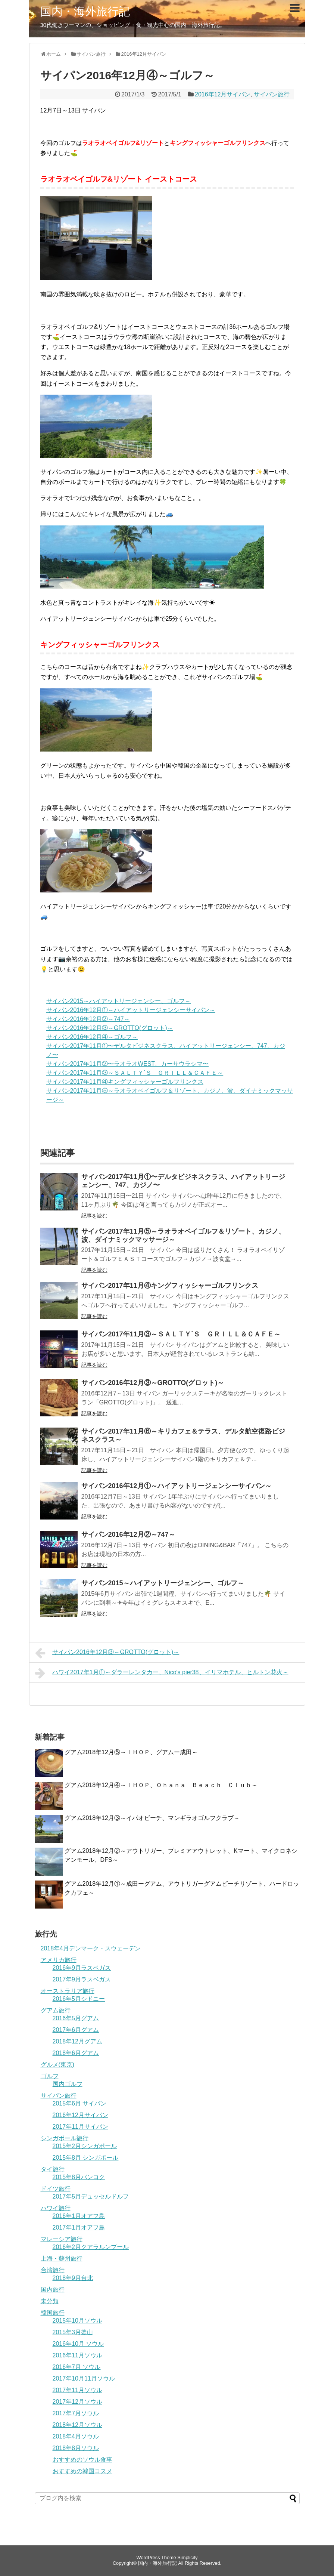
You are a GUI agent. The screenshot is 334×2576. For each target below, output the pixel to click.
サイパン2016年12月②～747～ (88, 1019)
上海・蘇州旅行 (61, 2258)
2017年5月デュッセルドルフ (91, 2196)
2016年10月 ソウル (78, 2344)
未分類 (50, 2301)
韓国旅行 (53, 2313)
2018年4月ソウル (76, 2436)
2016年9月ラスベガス (82, 1968)
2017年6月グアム (76, 2030)
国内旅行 (53, 2289)
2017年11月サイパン (80, 2126)
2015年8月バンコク (79, 2177)
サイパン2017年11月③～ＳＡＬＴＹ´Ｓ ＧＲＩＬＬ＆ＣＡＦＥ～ (135, 1073)
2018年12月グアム (77, 2041)
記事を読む (94, 1216)
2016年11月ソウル (77, 2355)
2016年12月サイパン (222, 94)
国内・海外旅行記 (85, 11)
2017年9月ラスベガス (82, 1979)
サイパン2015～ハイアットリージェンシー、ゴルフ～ (118, 1001)
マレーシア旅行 (61, 2239)
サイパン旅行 (272, 94)
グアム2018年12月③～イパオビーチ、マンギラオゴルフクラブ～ (152, 1818)
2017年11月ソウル (77, 2390)
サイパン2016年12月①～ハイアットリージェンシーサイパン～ (130, 1010)
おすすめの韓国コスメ (82, 2471)
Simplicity (187, 2557)
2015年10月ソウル (77, 2320)
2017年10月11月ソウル (84, 2378)
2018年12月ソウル (77, 2425)
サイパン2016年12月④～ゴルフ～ (92, 1037)
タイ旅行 (53, 2169)
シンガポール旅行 (64, 2138)
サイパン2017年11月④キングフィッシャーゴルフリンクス (124, 1082)
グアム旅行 (56, 2010)
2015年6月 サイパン (80, 2103)
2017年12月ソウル (77, 2401)
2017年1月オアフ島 (79, 2227)
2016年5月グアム (76, 2018)
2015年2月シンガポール (85, 2146)
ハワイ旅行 (56, 2208)
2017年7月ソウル (76, 2413)
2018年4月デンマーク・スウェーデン (91, 1948)
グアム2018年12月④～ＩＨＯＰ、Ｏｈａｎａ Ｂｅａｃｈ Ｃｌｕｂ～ (161, 1785)
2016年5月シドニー (79, 1999)
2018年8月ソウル (76, 2448)
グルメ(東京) (58, 2064)
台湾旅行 (53, 2270)
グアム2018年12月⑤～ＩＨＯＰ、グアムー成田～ (131, 1752)
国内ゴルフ (67, 2084)
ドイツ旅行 (56, 2188)
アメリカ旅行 (59, 1960)
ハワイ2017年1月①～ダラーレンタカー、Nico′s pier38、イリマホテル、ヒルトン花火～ (161, 1673)
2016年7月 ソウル (77, 2367)
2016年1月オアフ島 (79, 2216)
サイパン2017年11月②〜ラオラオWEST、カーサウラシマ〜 (127, 1064)
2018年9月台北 (73, 2278)
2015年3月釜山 (73, 2332)
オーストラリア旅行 (67, 1991)
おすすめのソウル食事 (82, 2459)
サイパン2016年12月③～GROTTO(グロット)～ (109, 1028)
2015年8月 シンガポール (86, 2157)
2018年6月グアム (76, 2053)
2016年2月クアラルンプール (91, 2247)
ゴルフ (50, 2076)
